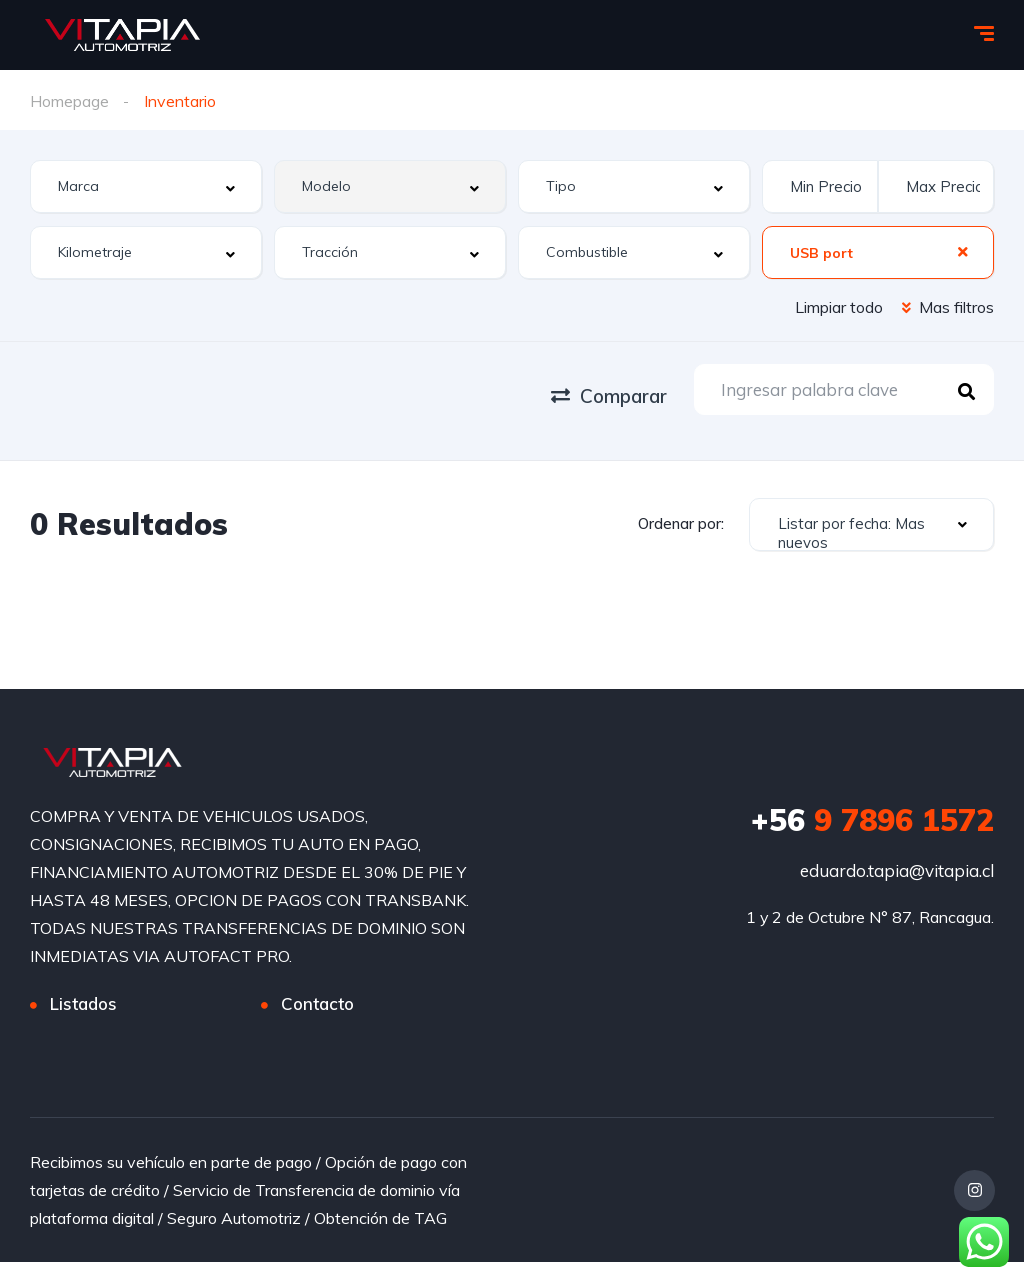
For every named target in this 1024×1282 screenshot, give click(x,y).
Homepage (69, 101)
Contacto (317, 1003)
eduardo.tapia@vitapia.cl (897, 870)
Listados (83, 1003)
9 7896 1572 (872, 820)
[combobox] (146, 185)
